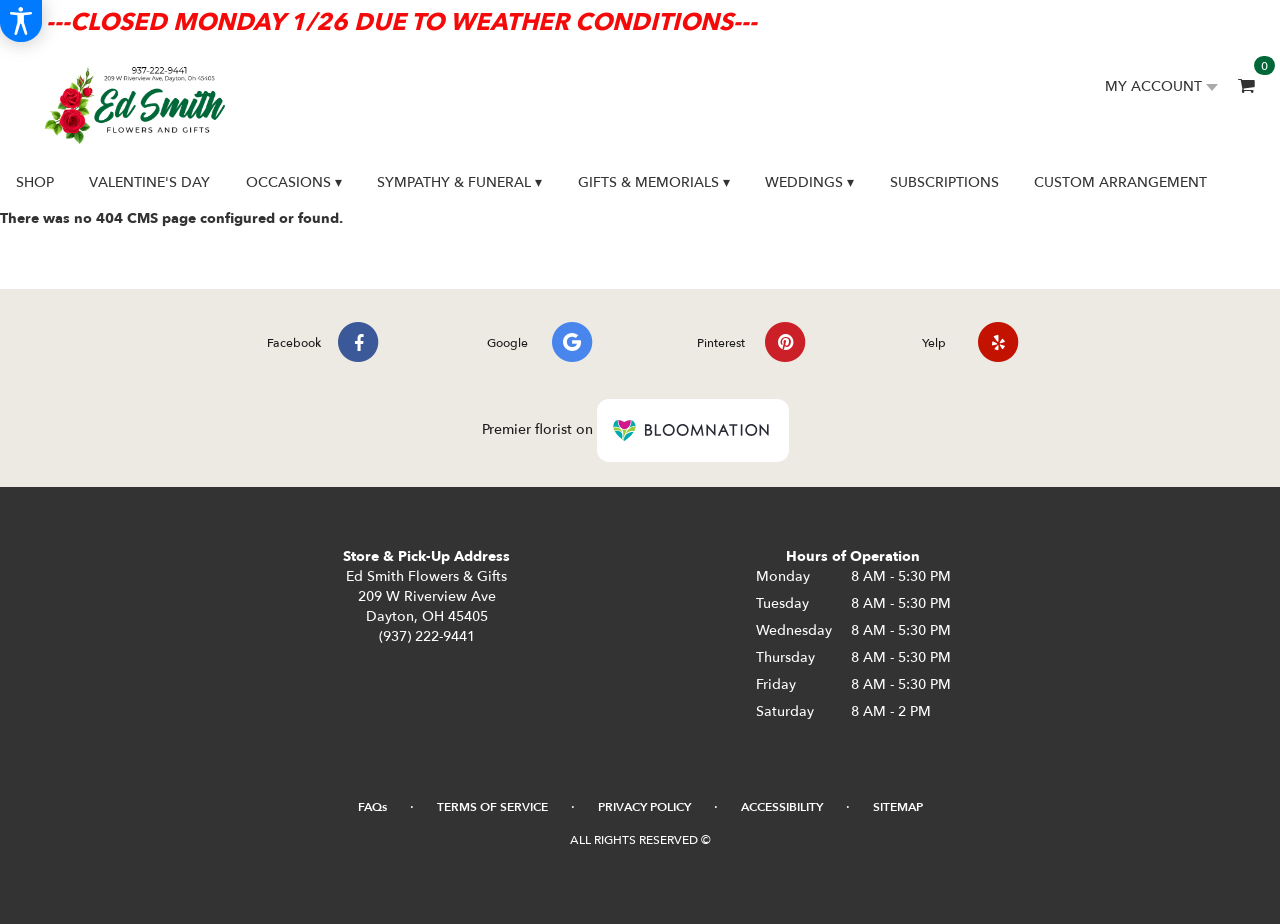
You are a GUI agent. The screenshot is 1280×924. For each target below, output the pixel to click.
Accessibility (782, 807)
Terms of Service (492, 807)
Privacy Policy (644, 807)
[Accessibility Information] (21, 21)
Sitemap (898, 807)
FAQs (372, 807)
